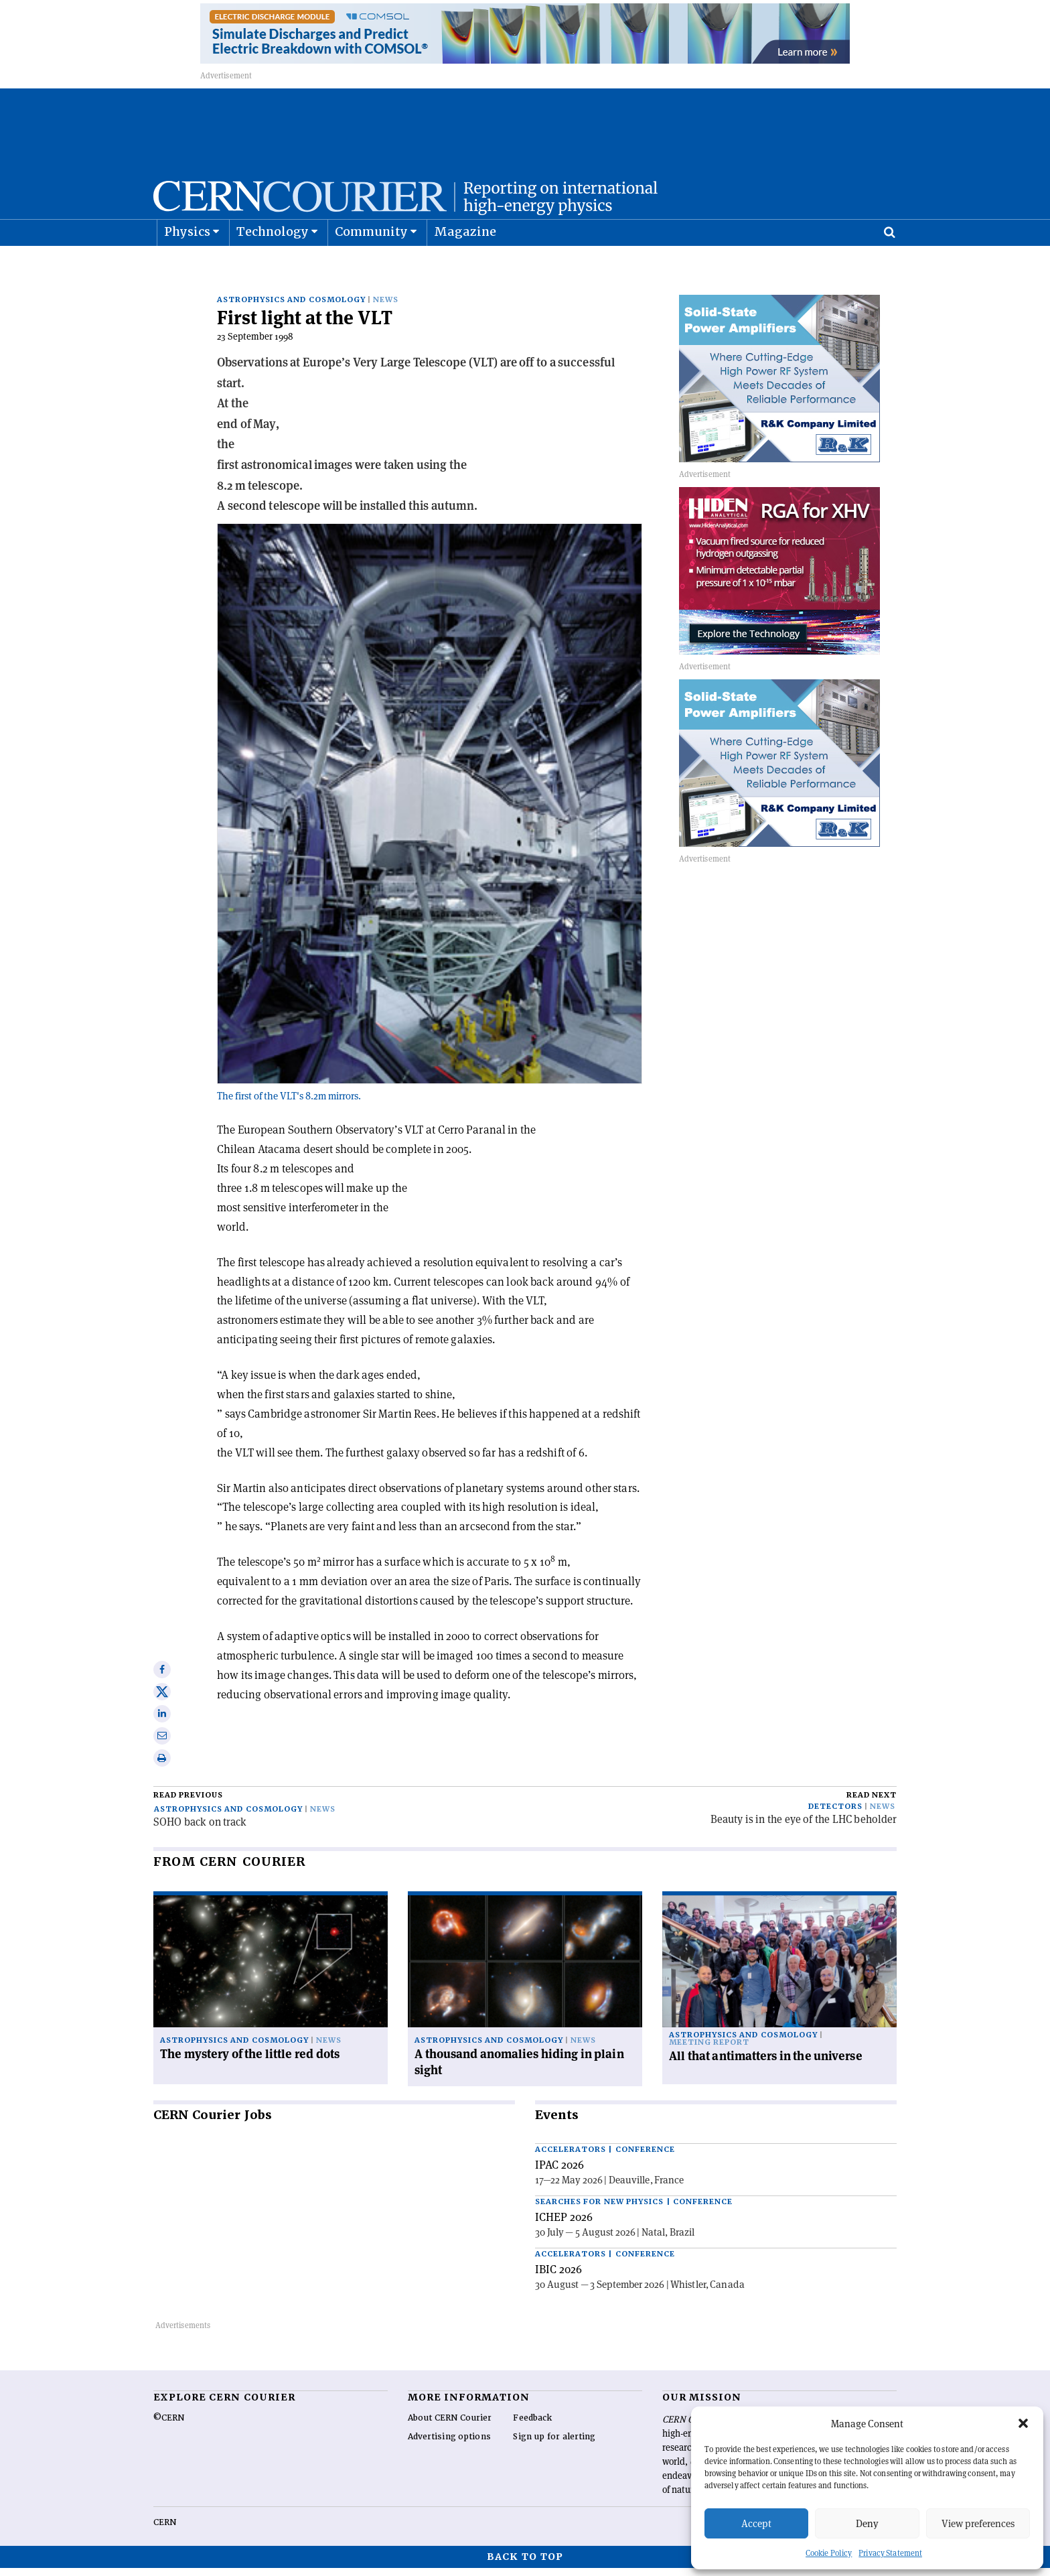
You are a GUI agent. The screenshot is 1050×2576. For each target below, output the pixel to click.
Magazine (465, 265)
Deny (867, 2523)
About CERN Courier (450, 2426)
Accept (756, 2523)
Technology (272, 265)
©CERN (168, 2426)
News (385, 308)
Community (371, 265)
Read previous (188, 1803)
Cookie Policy (829, 2553)
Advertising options (449, 2444)
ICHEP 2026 (564, 2225)
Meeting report (709, 2050)
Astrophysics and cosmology (291, 308)
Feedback (532, 2426)
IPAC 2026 (559, 2172)
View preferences (978, 2523)
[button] (1023, 2423)
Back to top (525, 2565)
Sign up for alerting (554, 2444)
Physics (187, 265)
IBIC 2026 (558, 2277)
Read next (871, 1803)
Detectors (835, 1815)
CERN (164, 2530)
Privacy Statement (890, 2553)
